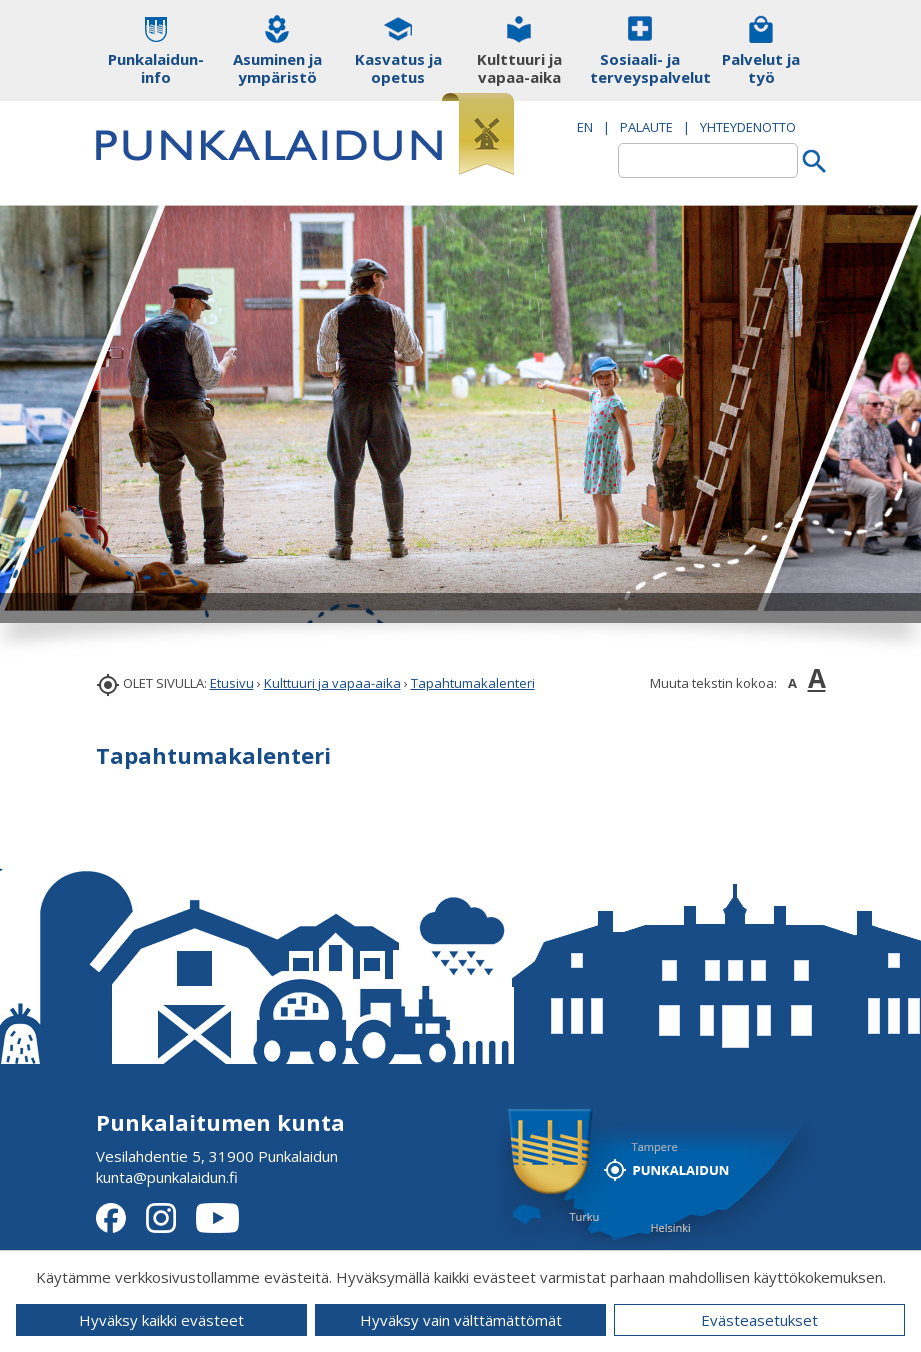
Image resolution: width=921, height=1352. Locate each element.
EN (585, 127)
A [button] (792, 683)
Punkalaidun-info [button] (156, 68)
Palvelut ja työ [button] (761, 68)
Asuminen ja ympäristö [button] (277, 68)
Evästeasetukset (759, 1320)
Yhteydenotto (748, 127)
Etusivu (232, 683)
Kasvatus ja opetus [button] (398, 68)
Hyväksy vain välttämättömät (461, 1320)
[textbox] (708, 160)
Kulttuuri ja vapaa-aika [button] (519, 68)
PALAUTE (646, 127)
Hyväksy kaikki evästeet (161, 1320)
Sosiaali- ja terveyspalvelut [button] (640, 68)
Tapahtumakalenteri (473, 683)
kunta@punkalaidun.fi (167, 1177)
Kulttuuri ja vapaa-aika (332, 683)
